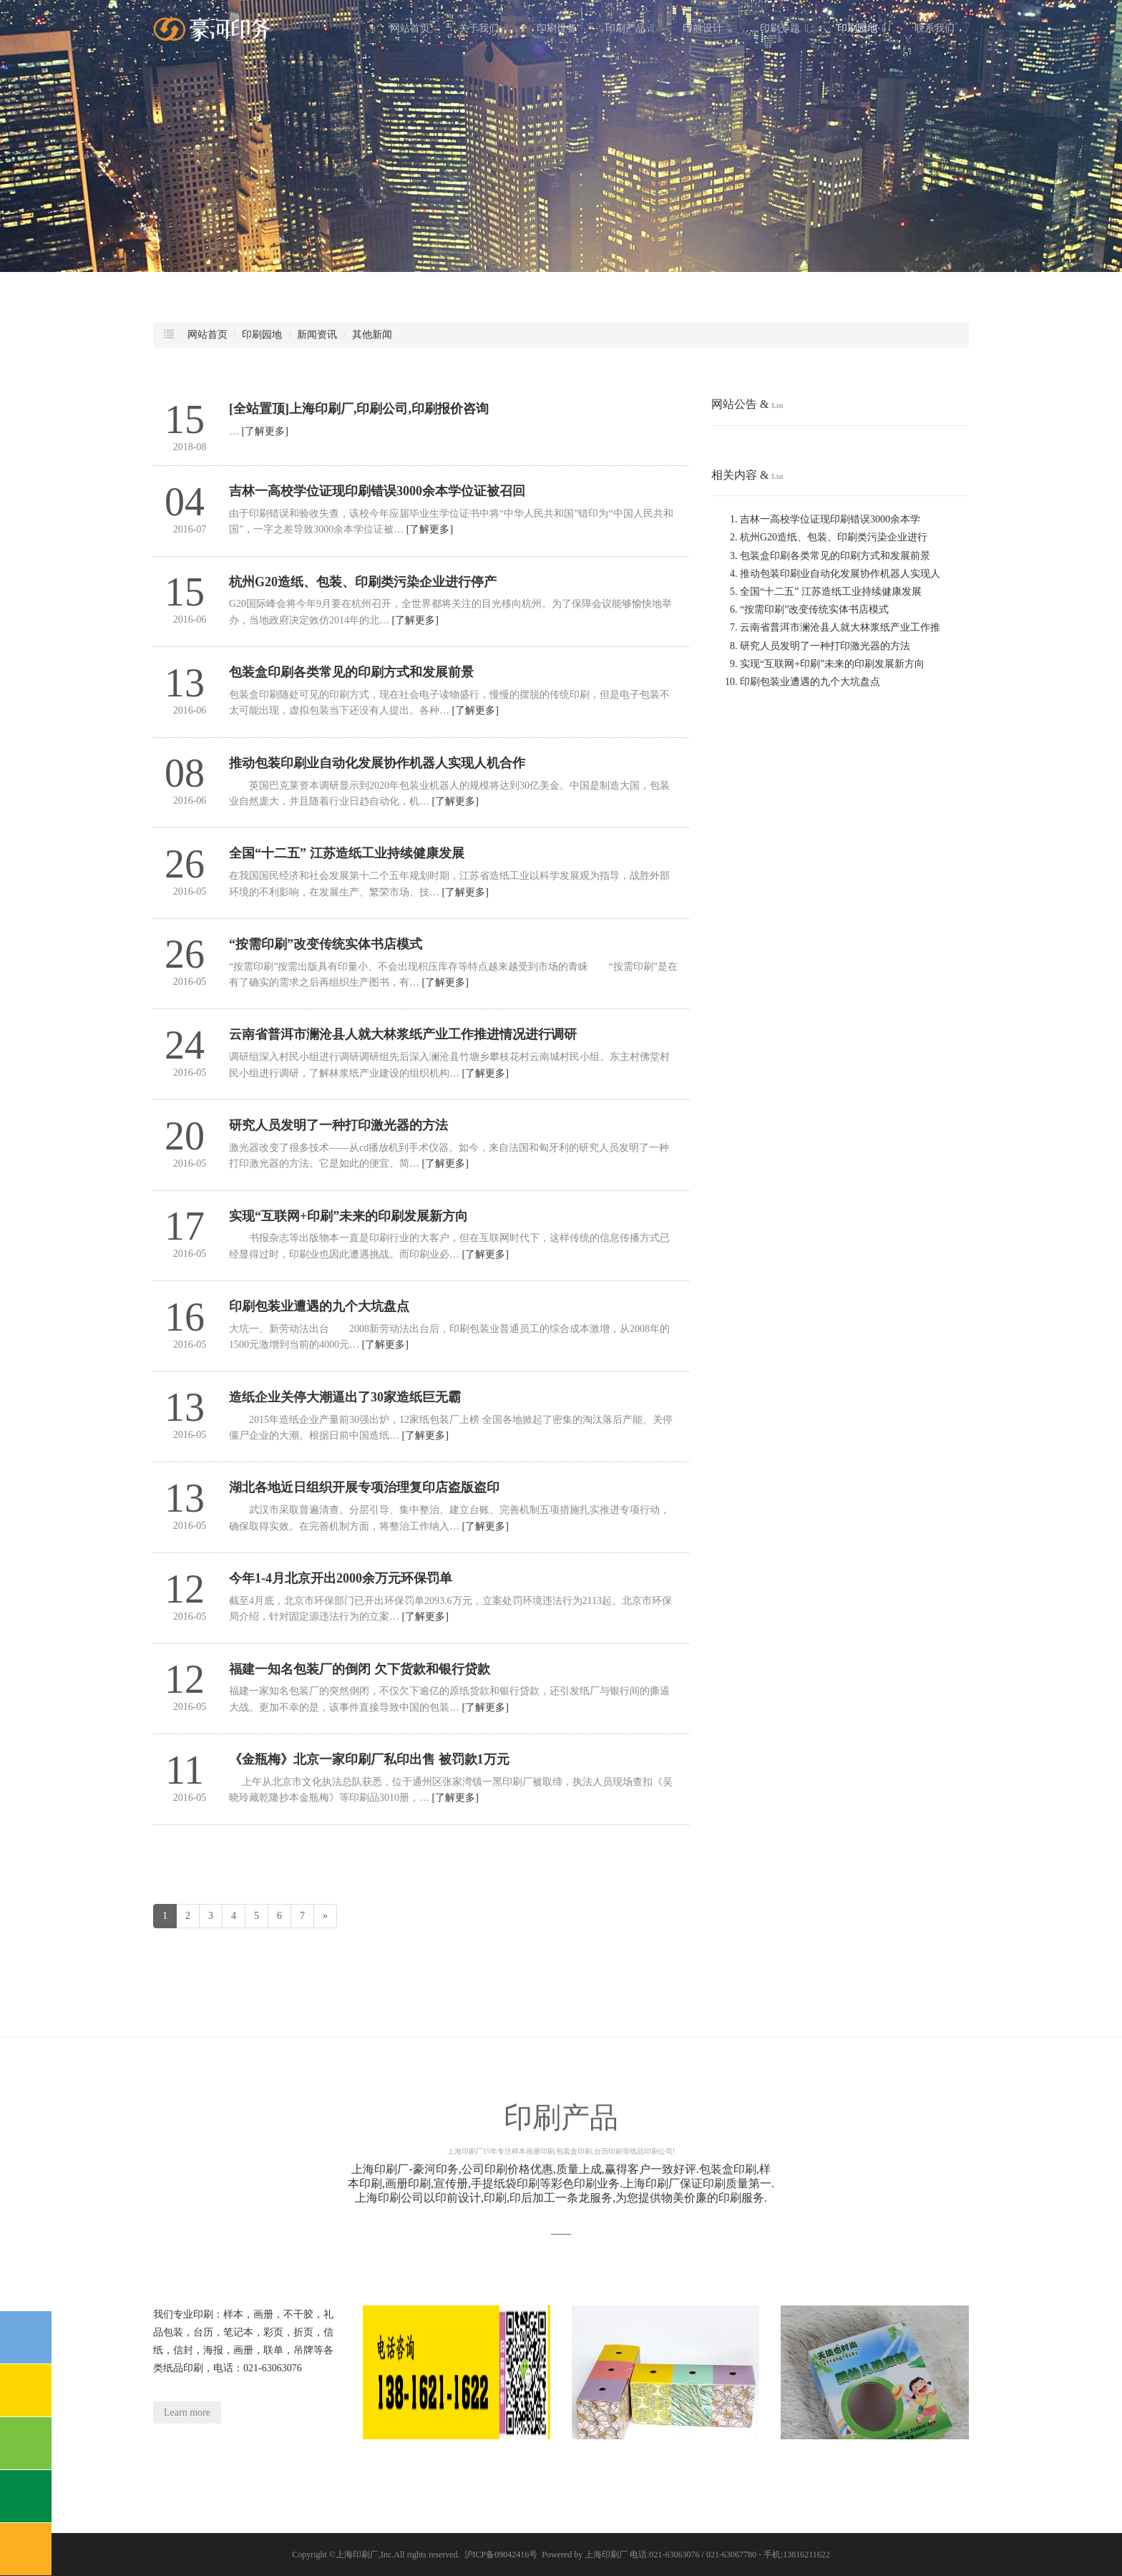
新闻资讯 (317, 334)
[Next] (325, 1916)
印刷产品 (629, 28)
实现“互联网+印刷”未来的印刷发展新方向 (348, 1216)
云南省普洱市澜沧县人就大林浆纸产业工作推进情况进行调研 (403, 1034)
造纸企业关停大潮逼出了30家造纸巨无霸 (345, 1397)
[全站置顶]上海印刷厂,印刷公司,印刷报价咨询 (359, 409)
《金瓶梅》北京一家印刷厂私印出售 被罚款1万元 (369, 1759)
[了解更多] (265, 431)
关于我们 (483, 28)
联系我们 (934, 28)
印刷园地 (861, 28)
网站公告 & (747, 404)
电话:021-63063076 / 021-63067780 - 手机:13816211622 (730, 2555)
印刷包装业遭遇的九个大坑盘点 (319, 1306)
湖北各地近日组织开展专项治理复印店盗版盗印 (364, 1487)
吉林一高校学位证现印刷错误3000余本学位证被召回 (377, 491)
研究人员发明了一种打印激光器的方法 (338, 1125)
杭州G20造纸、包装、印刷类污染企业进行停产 (363, 582)
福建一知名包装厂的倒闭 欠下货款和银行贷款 (359, 1669)
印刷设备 (557, 28)
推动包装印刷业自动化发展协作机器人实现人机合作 (377, 763)
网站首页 (410, 28)
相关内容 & (747, 475)
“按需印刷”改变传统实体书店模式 (325, 944)
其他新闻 (372, 334)
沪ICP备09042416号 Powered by (524, 2555)
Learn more (187, 2412)
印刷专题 (784, 28)
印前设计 (707, 28)
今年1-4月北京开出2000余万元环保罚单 (340, 1578)
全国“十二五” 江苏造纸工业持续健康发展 (346, 853)
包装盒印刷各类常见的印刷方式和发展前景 (351, 672)
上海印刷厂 (357, 2555)
